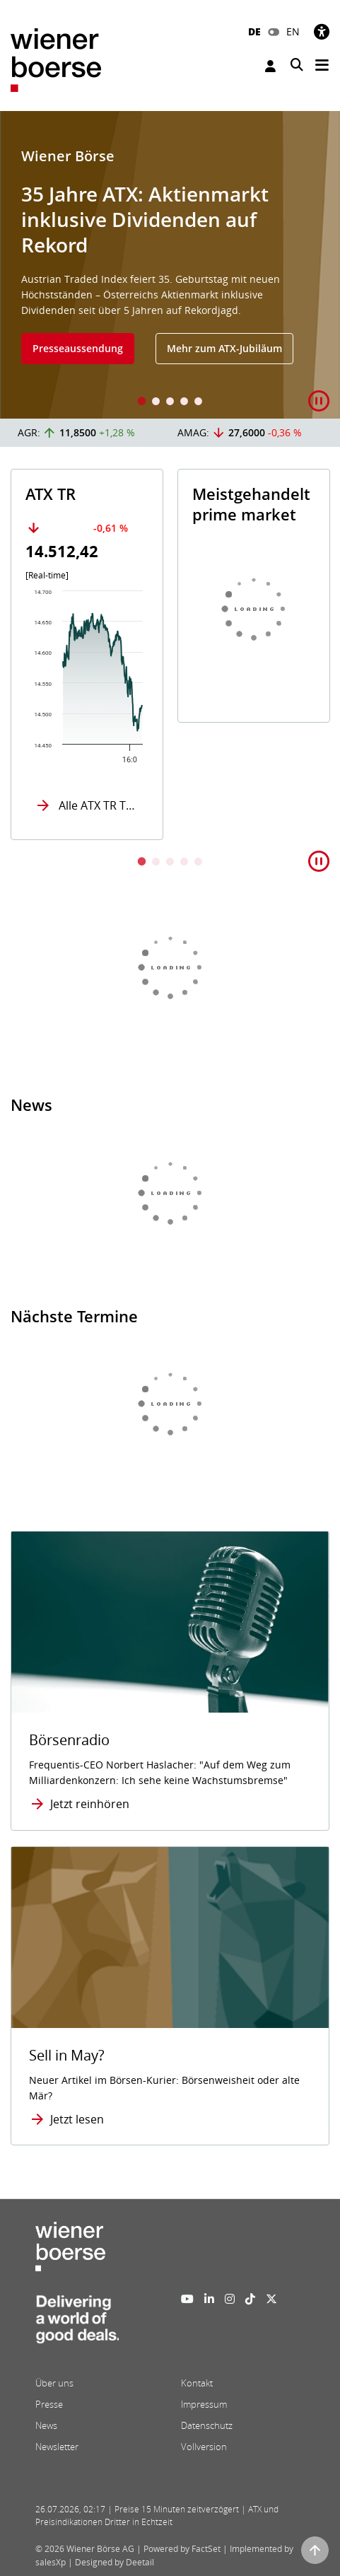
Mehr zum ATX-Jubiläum (224, 348)
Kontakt (197, 2383)
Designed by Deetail (114, 2562)
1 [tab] (142, 403)
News (46, 2425)
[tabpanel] (170, 265)
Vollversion (204, 2446)
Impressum (204, 2404)
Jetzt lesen (77, 2119)
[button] (318, 401)
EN (293, 31)
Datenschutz (207, 2425)
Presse (49, 2404)
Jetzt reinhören (89, 1804)
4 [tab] (184, 403)
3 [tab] (170, 403)
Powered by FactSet (182, 2549)
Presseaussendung (78, 348)
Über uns (54, 2383)
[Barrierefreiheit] (321, 31)
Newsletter (56, 2446)
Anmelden (270, 66)
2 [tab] (156, 403)
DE (254, 31)
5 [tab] (199, 403)
